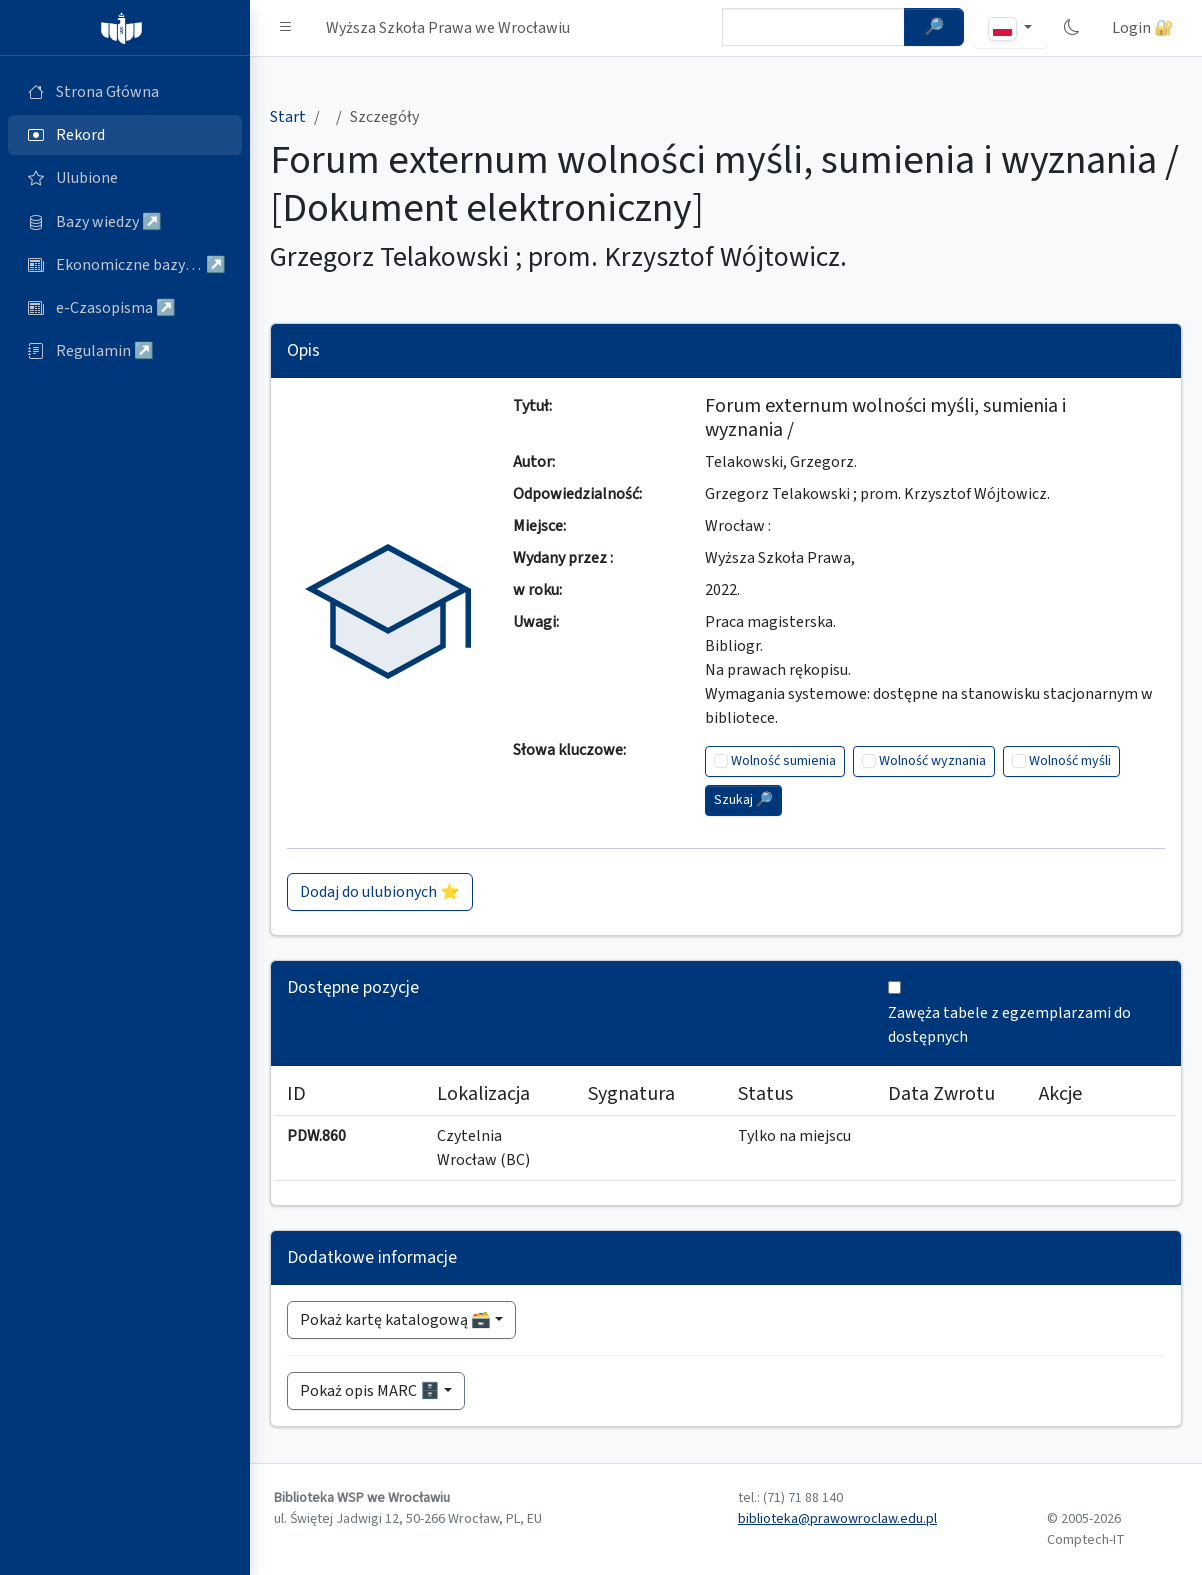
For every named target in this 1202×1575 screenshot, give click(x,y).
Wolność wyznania (932, 761)
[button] (286, 28)
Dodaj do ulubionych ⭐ (380, 892)
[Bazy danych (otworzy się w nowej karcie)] (125, 222)
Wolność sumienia (783, 761)
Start (288, 117)
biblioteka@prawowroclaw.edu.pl (837, 1519)
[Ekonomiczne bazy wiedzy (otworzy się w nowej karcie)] (125, 265)
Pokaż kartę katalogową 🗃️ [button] (395, 1320)
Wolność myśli (1070, 761)
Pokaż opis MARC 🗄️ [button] (370, 1391)
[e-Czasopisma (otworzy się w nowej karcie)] (125, 308)
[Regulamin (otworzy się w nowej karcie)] (125, 351)
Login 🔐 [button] (1143, 28)
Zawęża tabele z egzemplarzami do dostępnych (1009, 1025)
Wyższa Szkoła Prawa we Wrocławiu (448, 28)
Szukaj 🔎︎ (743, 800)
